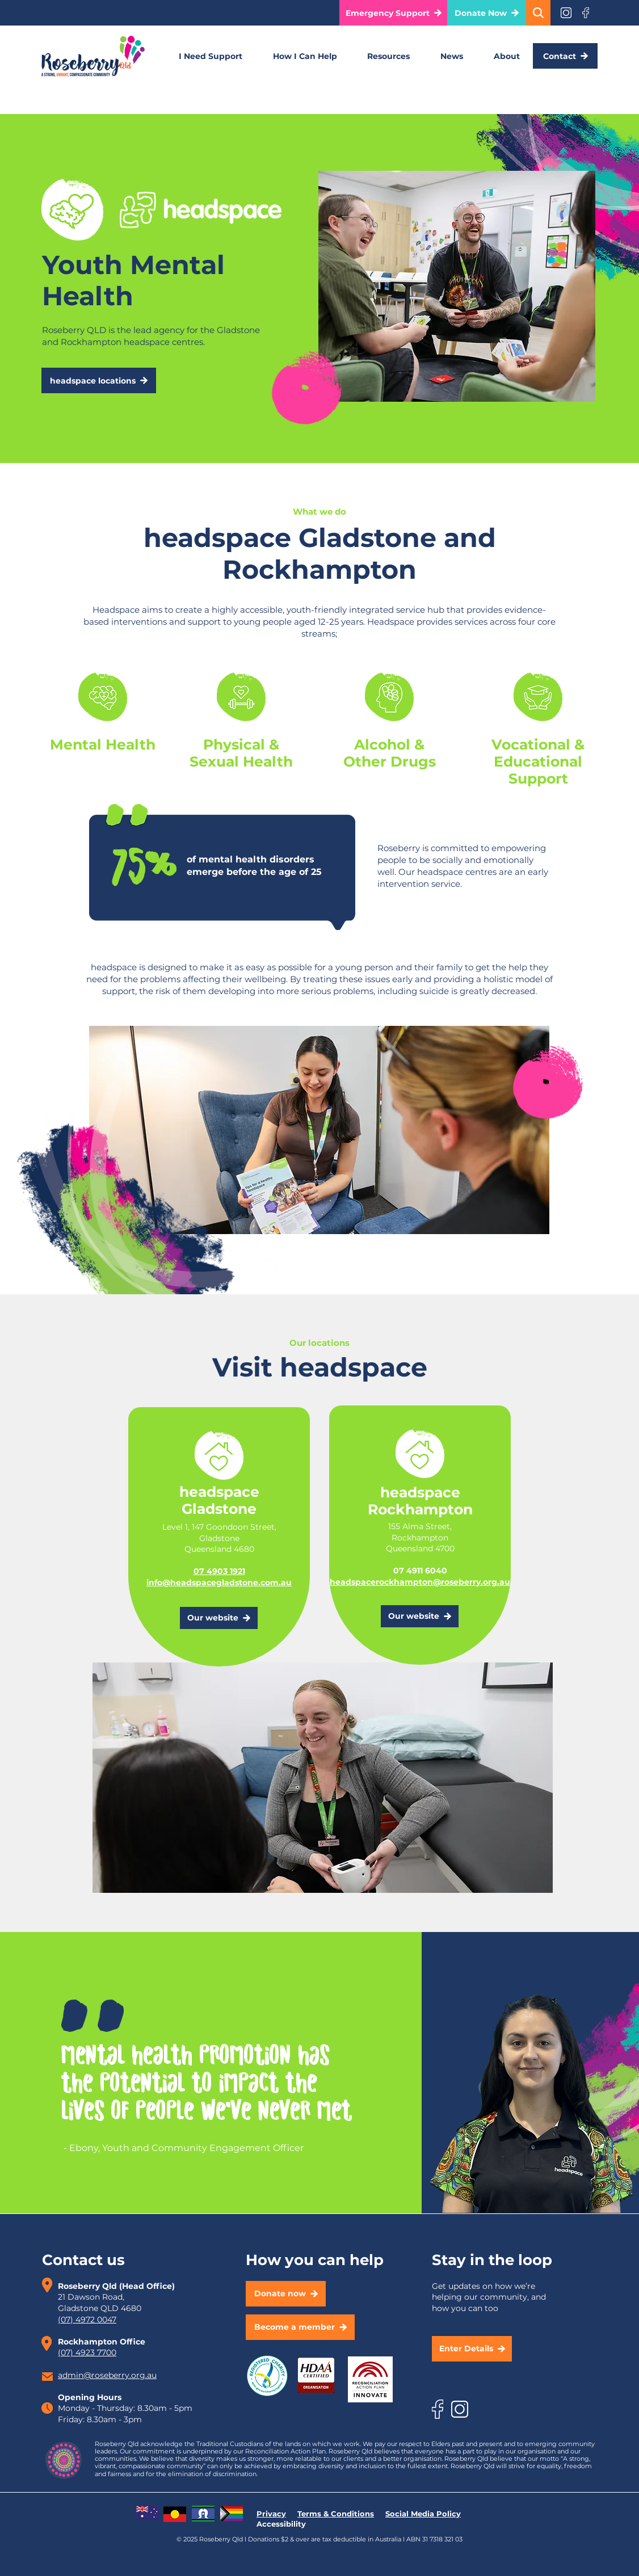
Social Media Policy (423, 2513)
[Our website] (219, 1618)
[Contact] (565, 56)
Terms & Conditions (335, 2513)
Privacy (271, 2513)
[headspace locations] (98, 380)
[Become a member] (300, 2327)
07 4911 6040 (420, 1570)
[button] (393, 13)
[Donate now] (286, 2293)
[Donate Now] (486, 13)
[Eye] (566, 12)
